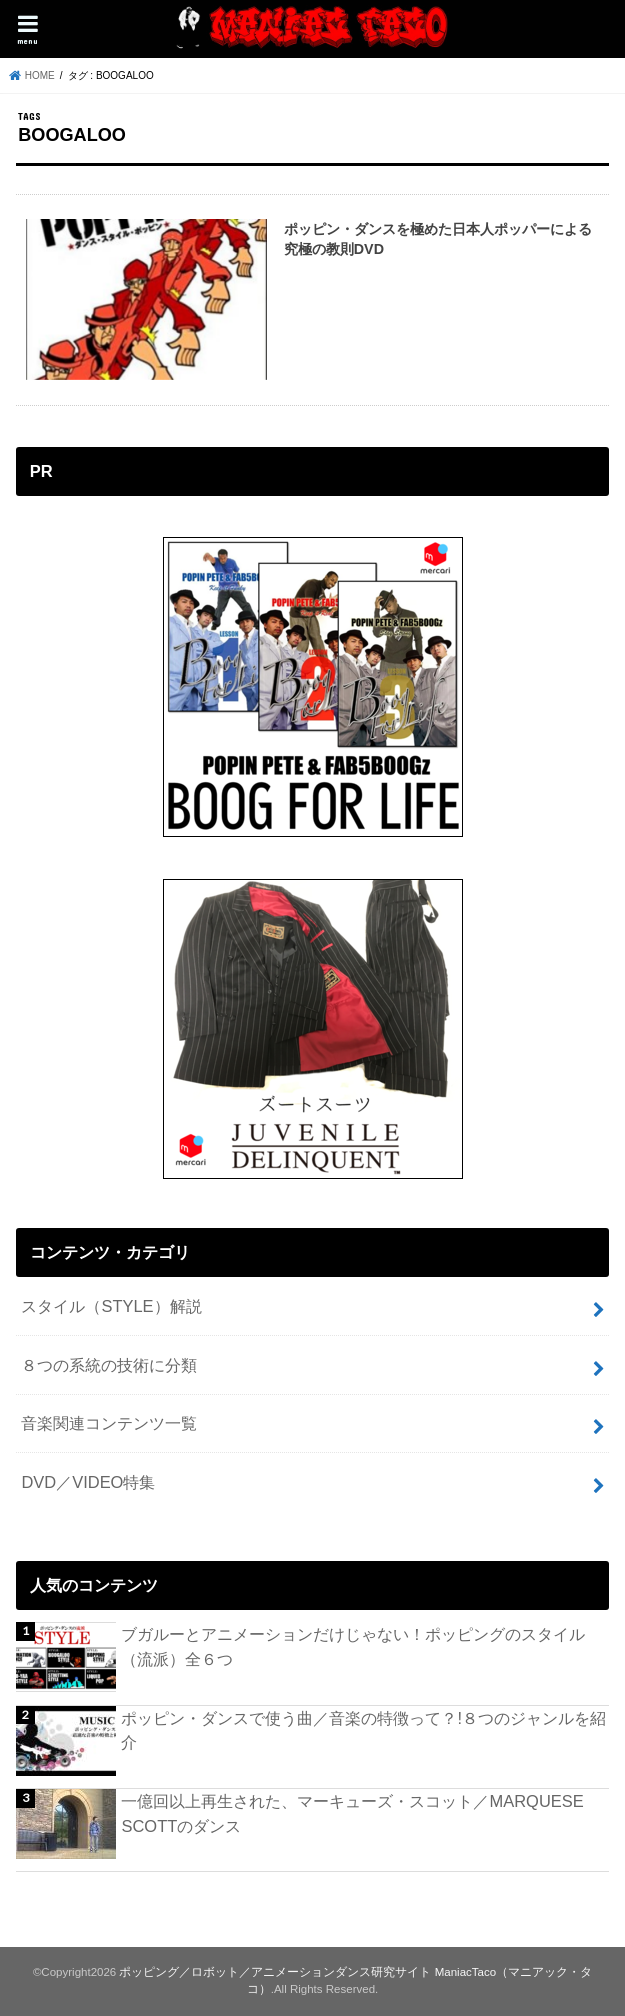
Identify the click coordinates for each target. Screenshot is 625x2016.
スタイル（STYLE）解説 (111, 1306)
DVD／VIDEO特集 (88, 1482)
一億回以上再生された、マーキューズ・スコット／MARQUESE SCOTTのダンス (352, 1813)
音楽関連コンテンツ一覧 (109, 1423)
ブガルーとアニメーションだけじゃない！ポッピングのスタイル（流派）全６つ (353, 1646)
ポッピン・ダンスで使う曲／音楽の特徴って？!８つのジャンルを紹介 (363, 1730)
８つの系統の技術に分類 (109, 1365)
